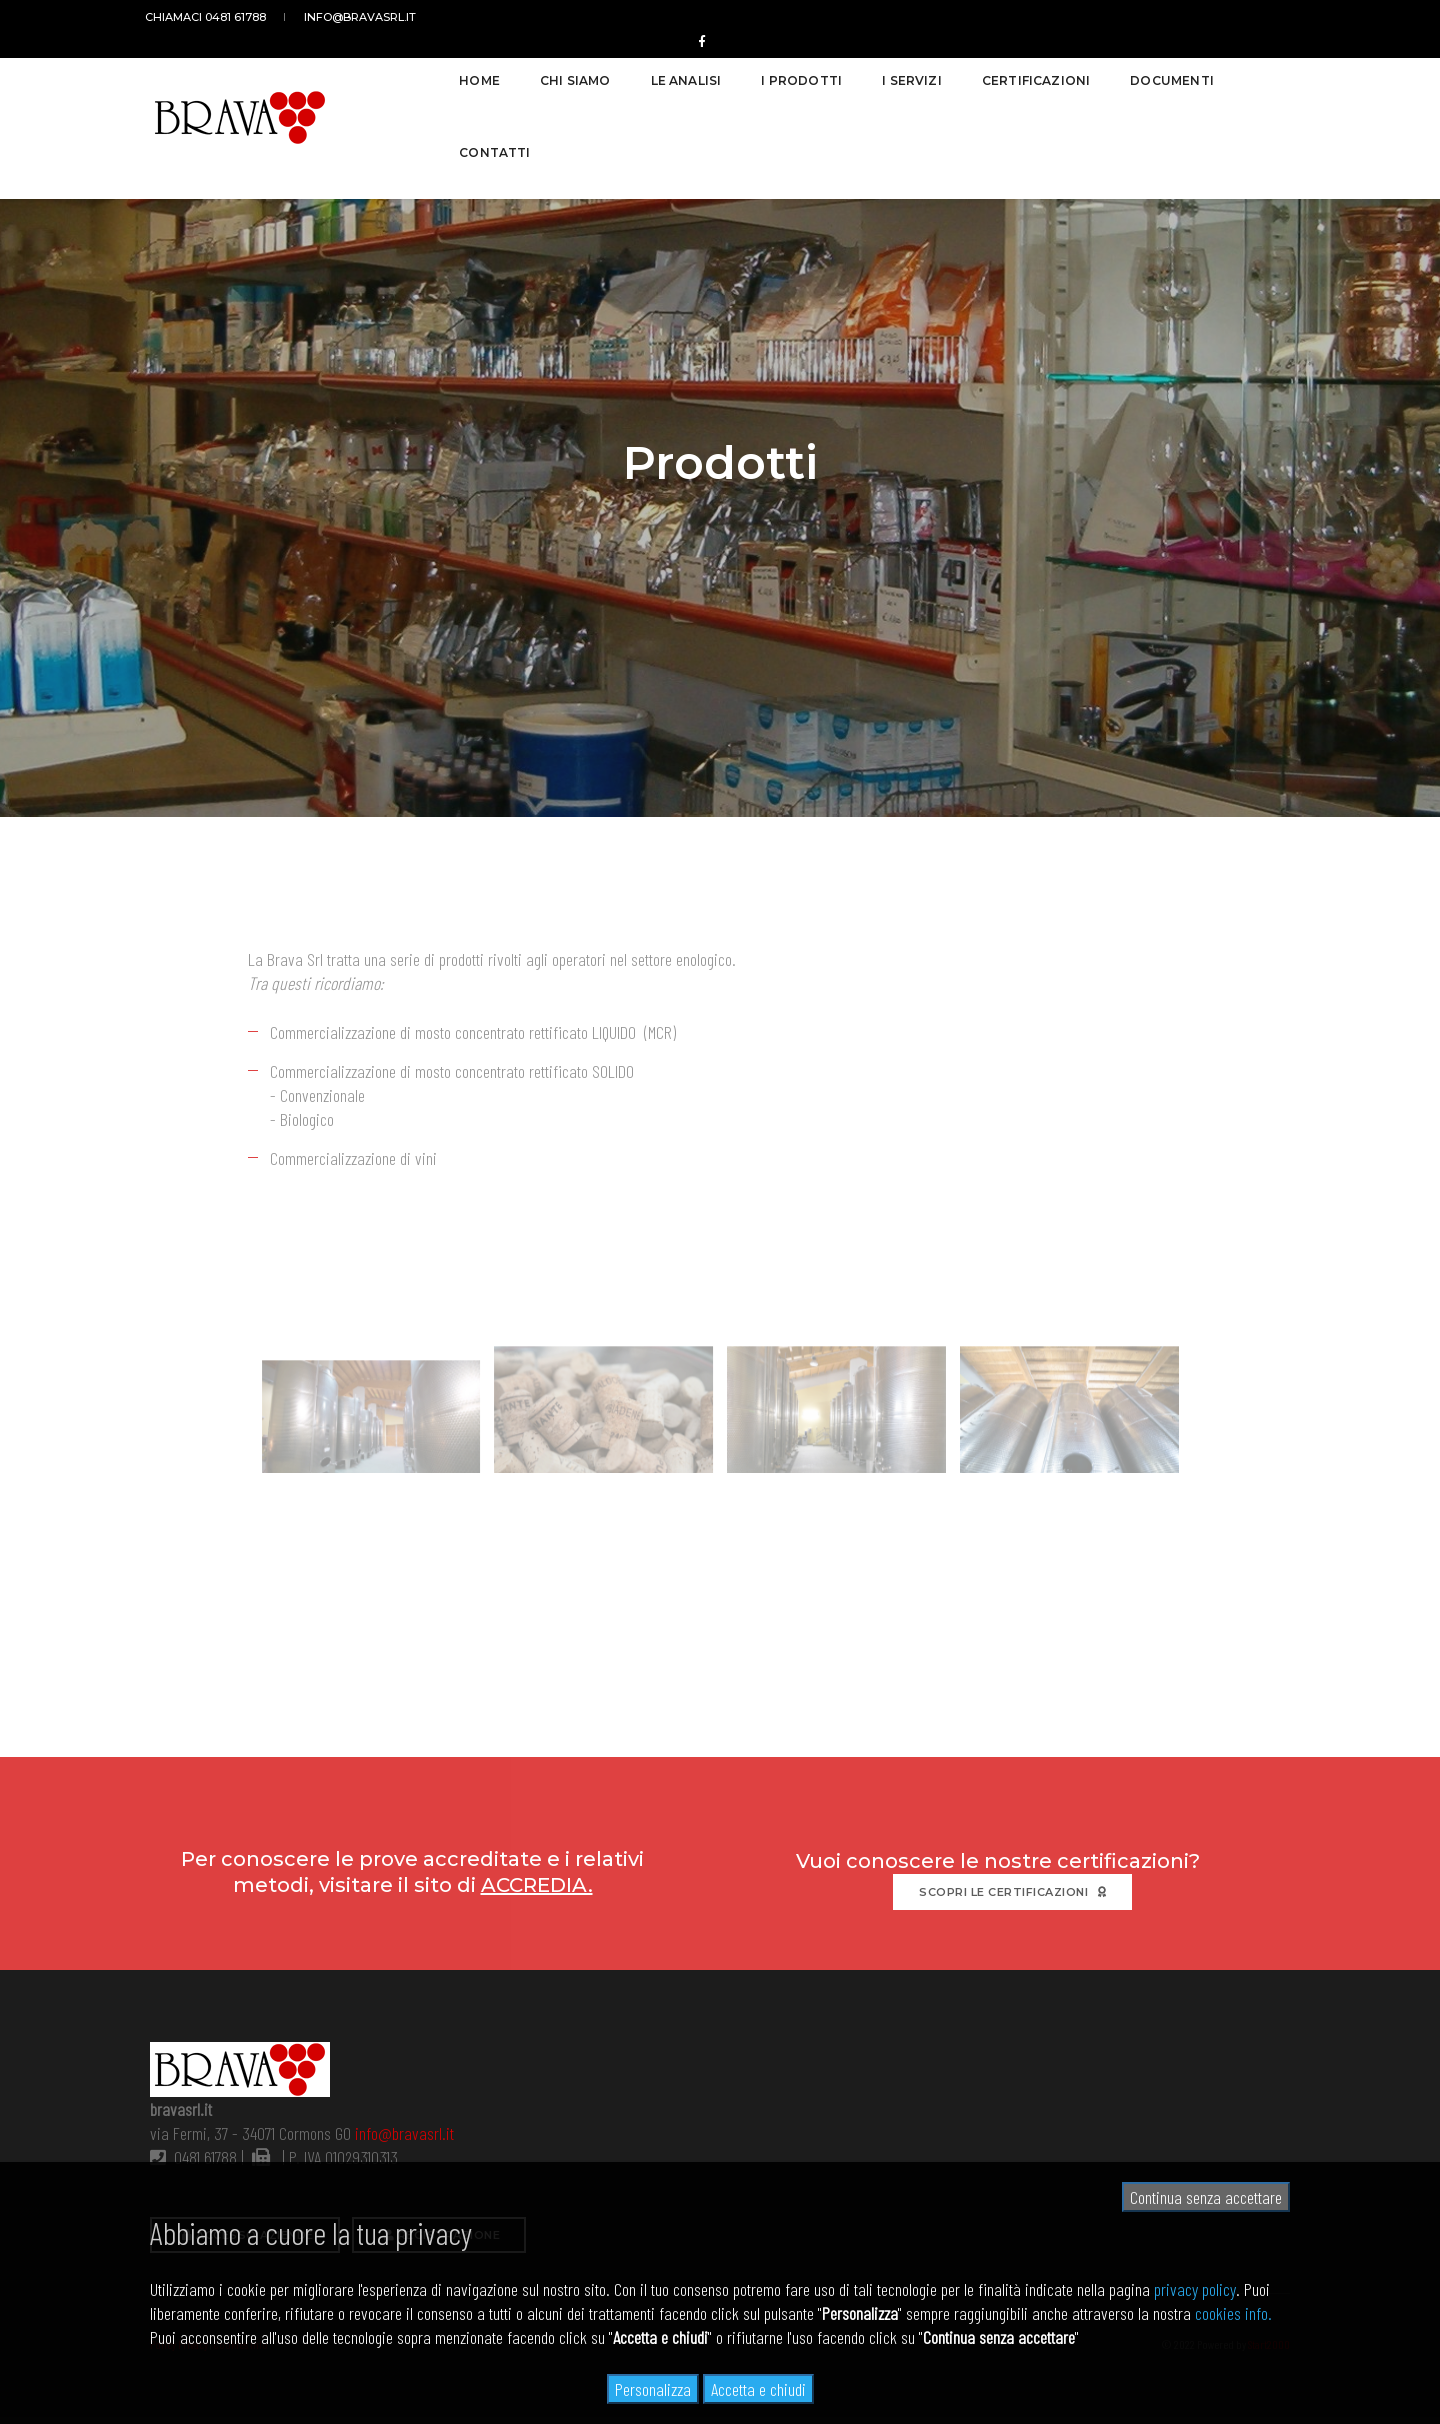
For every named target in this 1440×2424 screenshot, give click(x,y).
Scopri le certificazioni (1012, 1890)
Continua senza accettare (1206, 2197)
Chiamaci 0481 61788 (210, 17)
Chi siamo (540, 71)
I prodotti (766, 71)
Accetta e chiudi (758, 2389)
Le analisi (650, 71)
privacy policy (1195, 2289)
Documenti (1137, 71)
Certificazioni (1000, 71)
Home (444, 71)
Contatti (1254, 71)
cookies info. (1233, 2313)
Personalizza (653, 2389)
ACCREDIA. (537, 1883)
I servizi (877, 71)
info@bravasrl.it (356, 17)
